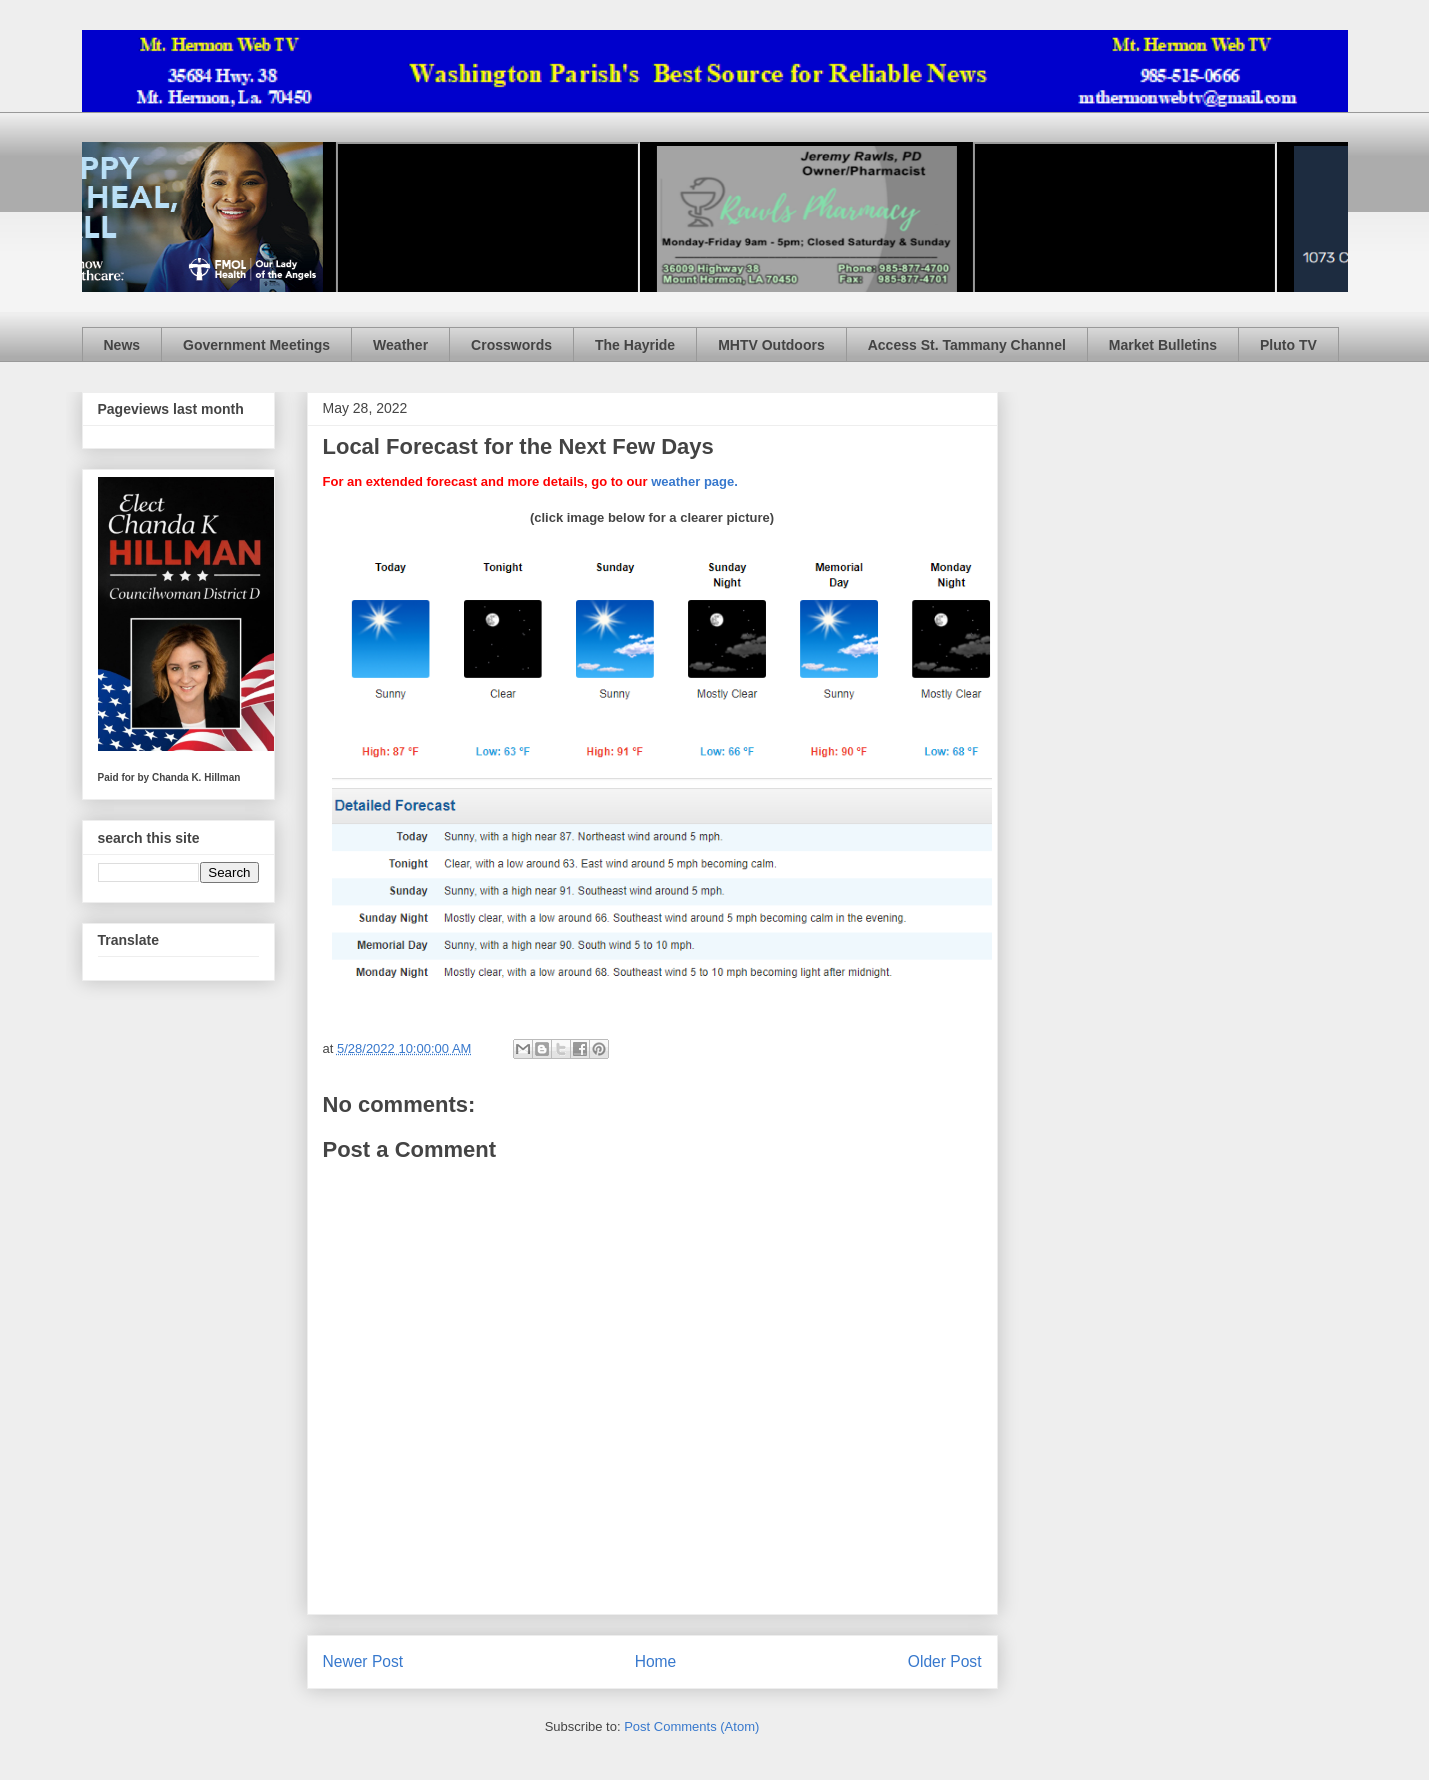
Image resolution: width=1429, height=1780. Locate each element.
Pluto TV (1288, 345)
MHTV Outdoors (771, 345)
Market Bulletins (1163, 345)
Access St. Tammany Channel (967, 345)
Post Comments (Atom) (691, 1726)
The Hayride (635, 345)
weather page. (694, 481)
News (122, 345)
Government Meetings (256, 345)
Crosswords (511, 345)
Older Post (945, 1661)
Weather (400, 345)
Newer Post (363, 1661)
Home (656, 1661)
